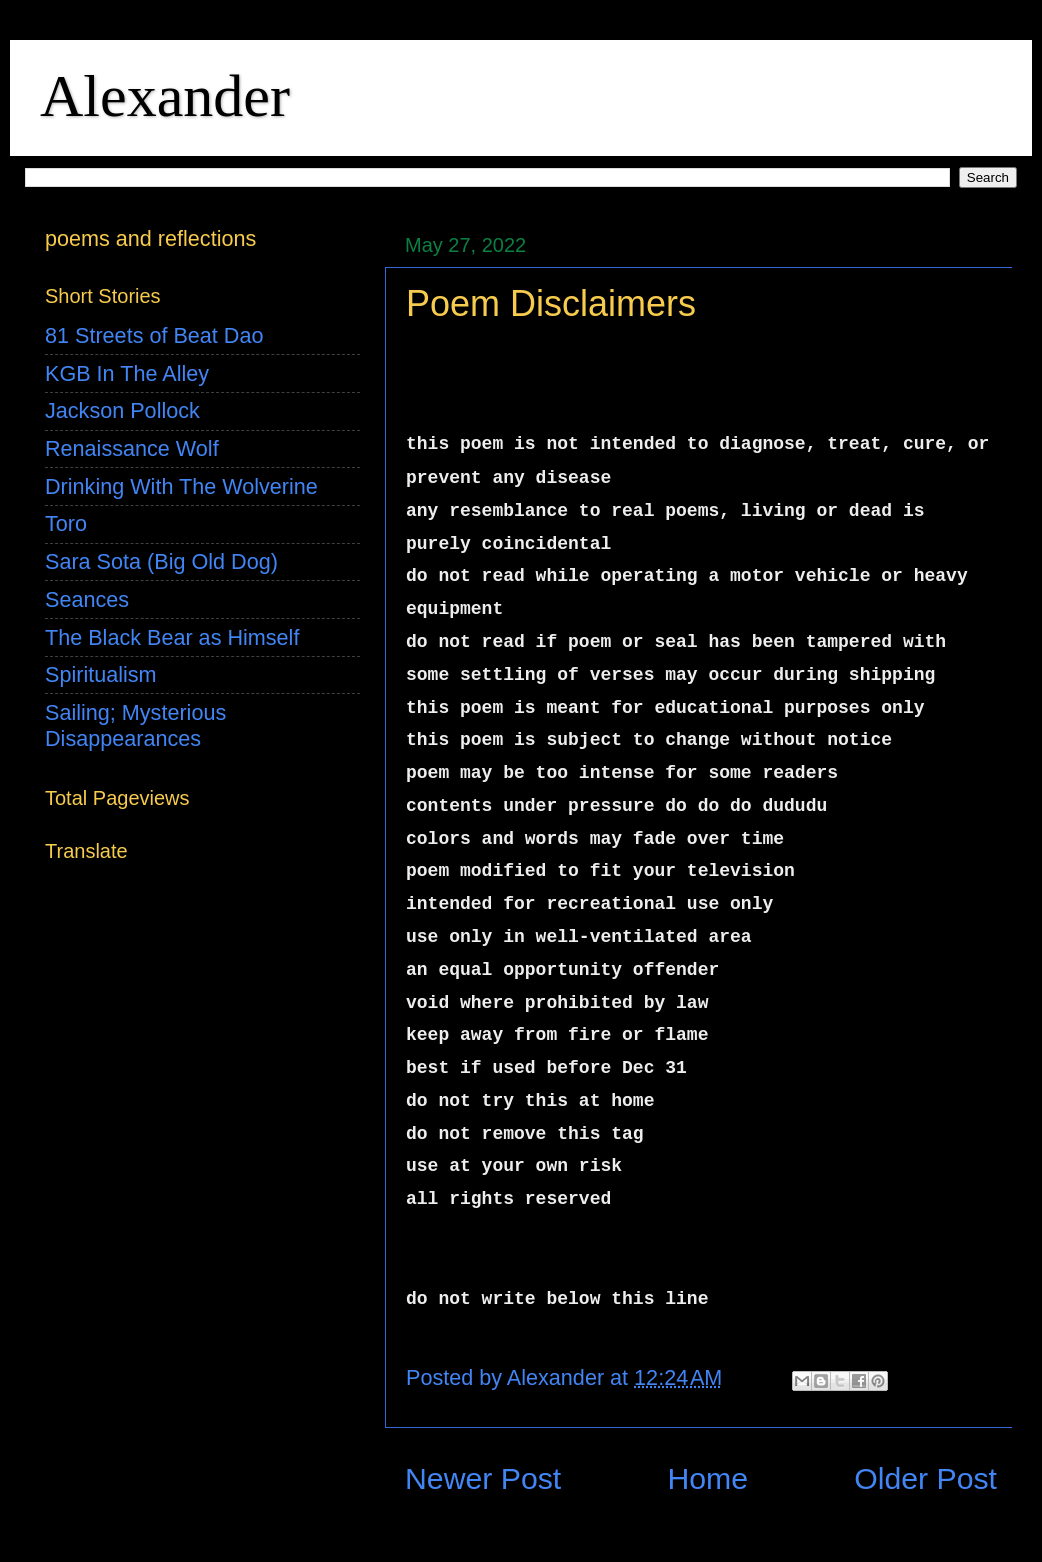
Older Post (925, 1478)
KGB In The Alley (127, 373)
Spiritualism (101, 674)
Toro (66, 523)
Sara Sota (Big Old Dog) (161, 561)
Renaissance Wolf (132, 448)
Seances (87, 599)
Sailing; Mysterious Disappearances (135, 725)
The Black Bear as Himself (172, 637)
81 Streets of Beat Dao (154, 335)
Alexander (165, 96)
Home (707, 1478)
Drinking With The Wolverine (181, 486)
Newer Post (483, 1478)
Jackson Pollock (122, 410)
